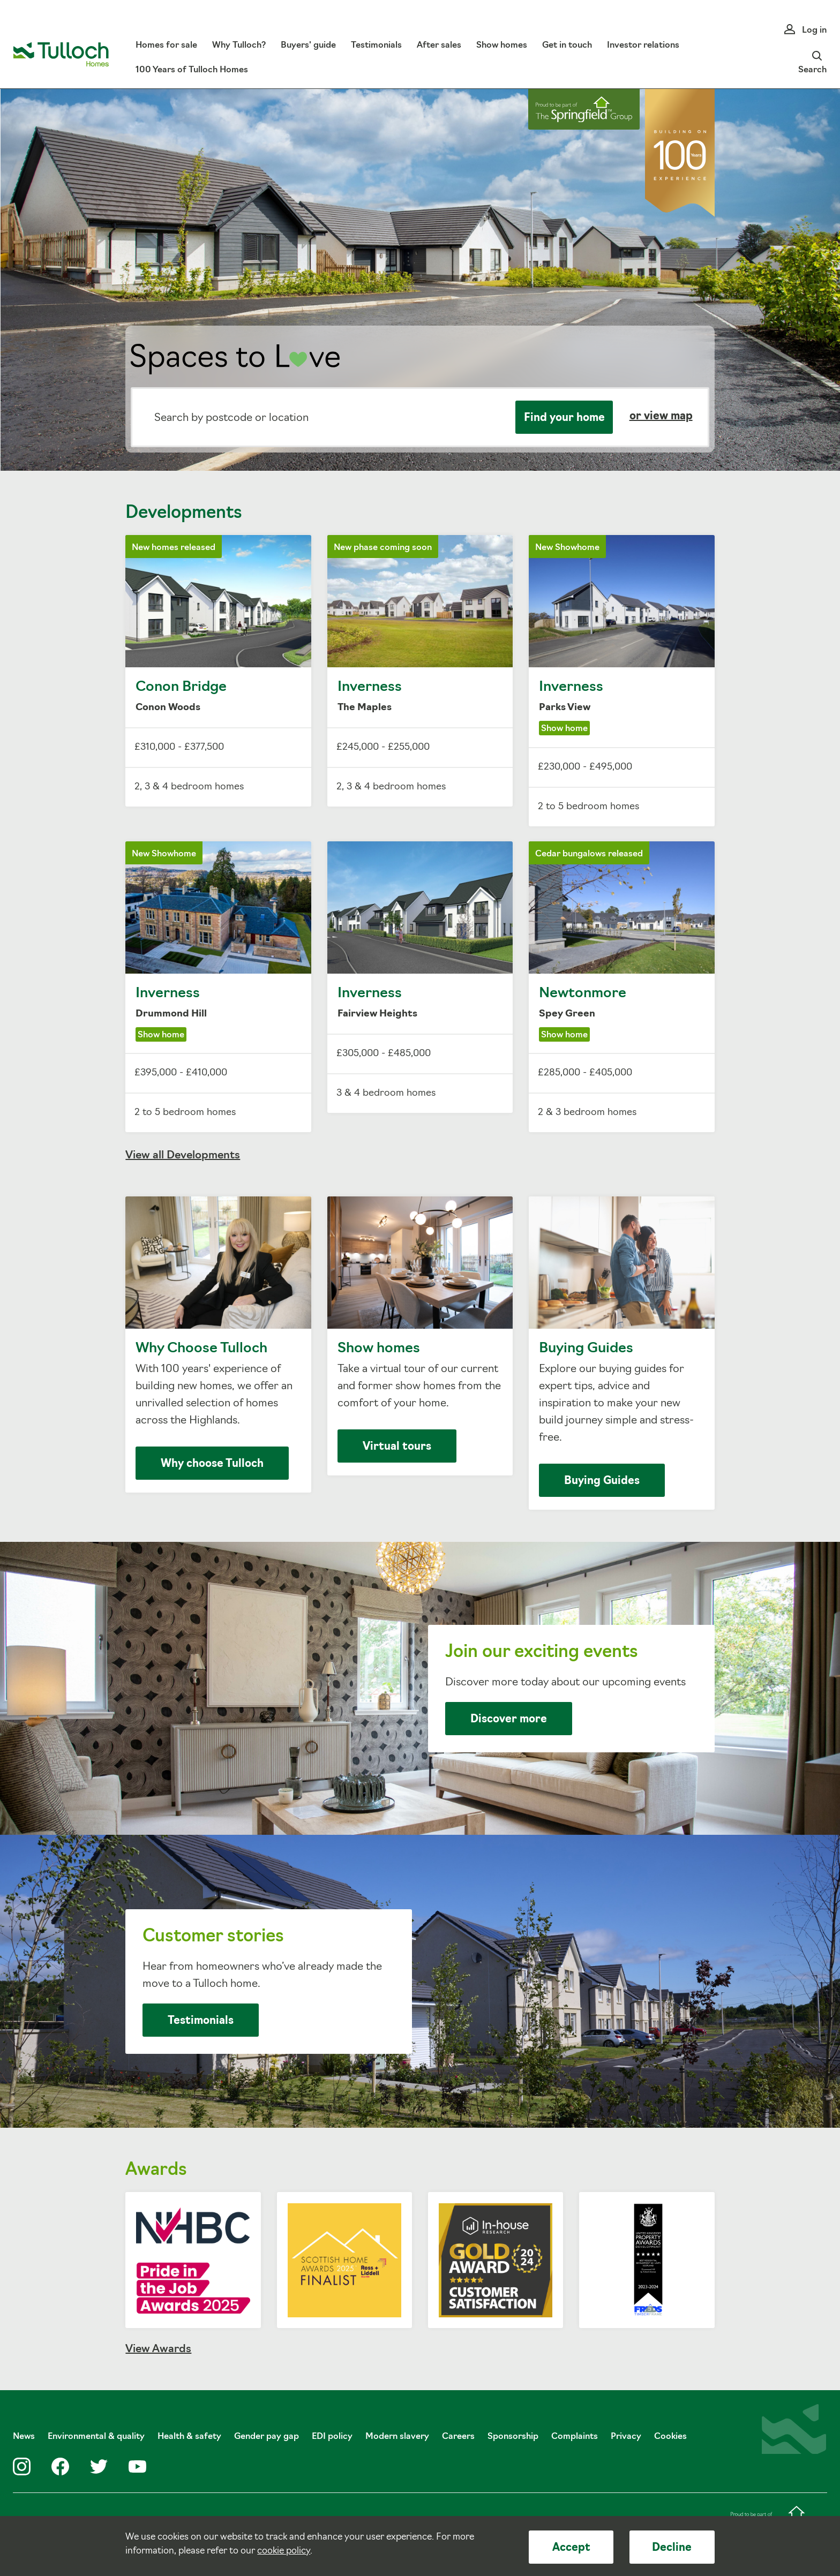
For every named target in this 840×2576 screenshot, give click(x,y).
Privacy (626, 2436)
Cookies (670, 2436)
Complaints (574, 2436)
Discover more (508, 1719)
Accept (571, 2548)
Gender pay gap (266, 2436)
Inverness (420, 671)
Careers (458, 2436)
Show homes (420, 1335)
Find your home (564, 418)
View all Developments (182, 1155)
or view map (661, 416)
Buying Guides (622, 1353)
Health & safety (189, 2436)
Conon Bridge (218, 671)
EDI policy (332, 2436)
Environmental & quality (96, 2436)
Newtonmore (622, 987)
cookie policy (283, 2551)
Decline (672, 2548)
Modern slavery (397, 2436)
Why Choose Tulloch (218, 1344)
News (24, 2436)
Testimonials (201, 2021)
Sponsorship (513, 2436)
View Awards (158, 2349)
